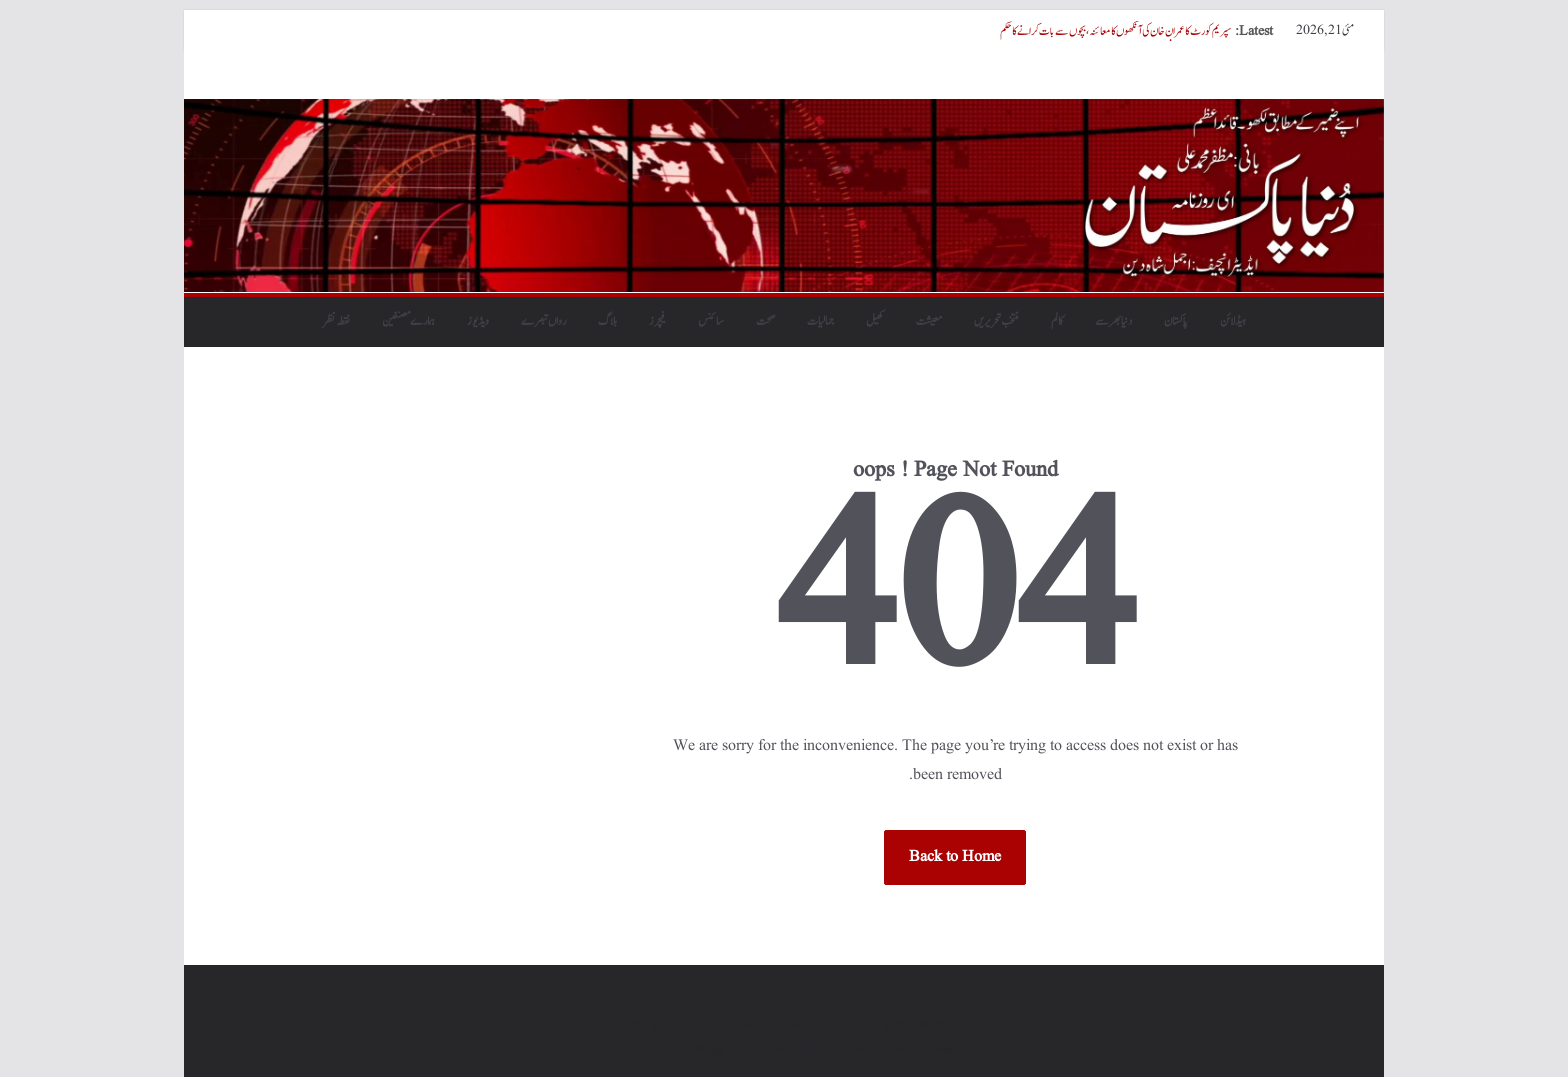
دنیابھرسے (1113, 321)
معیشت (929, 321)
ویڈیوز (478, 321)
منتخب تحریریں (996, 321)
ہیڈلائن (1233, 321)
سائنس (711, 321)
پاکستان (1176, 321)
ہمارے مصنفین (408, 321)
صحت (765, 321)
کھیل (875, 321)
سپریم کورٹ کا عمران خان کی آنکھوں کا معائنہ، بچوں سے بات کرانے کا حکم (1115, 31)
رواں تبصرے (543, 321)
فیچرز (657, 321)
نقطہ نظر (336, 321)
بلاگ (607, 321)
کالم (1057, 321)
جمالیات (820, 321)
